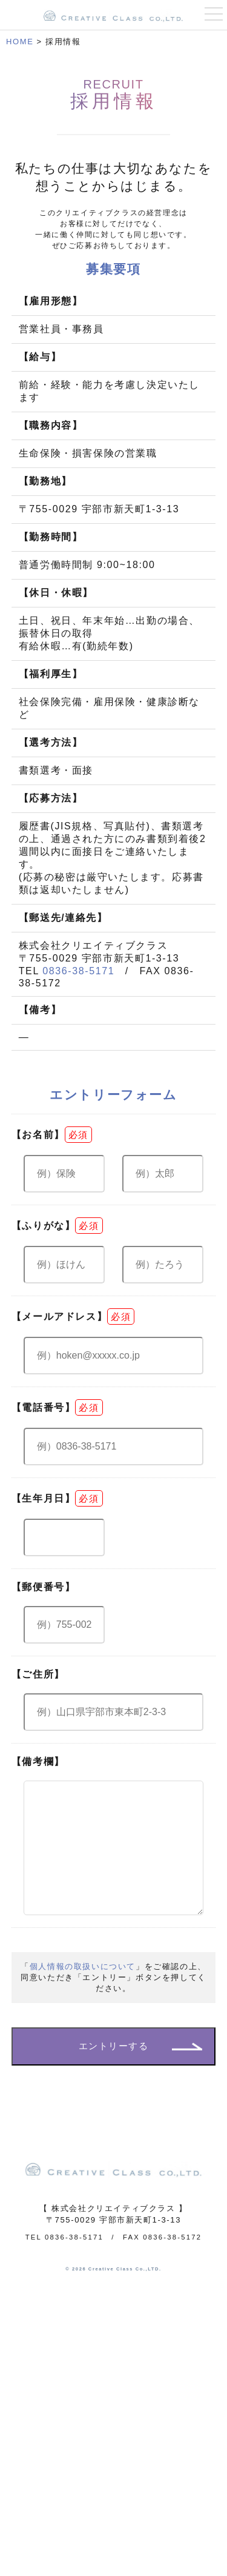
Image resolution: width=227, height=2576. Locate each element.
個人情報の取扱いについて (83, 1990)
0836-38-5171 (78, 971)
